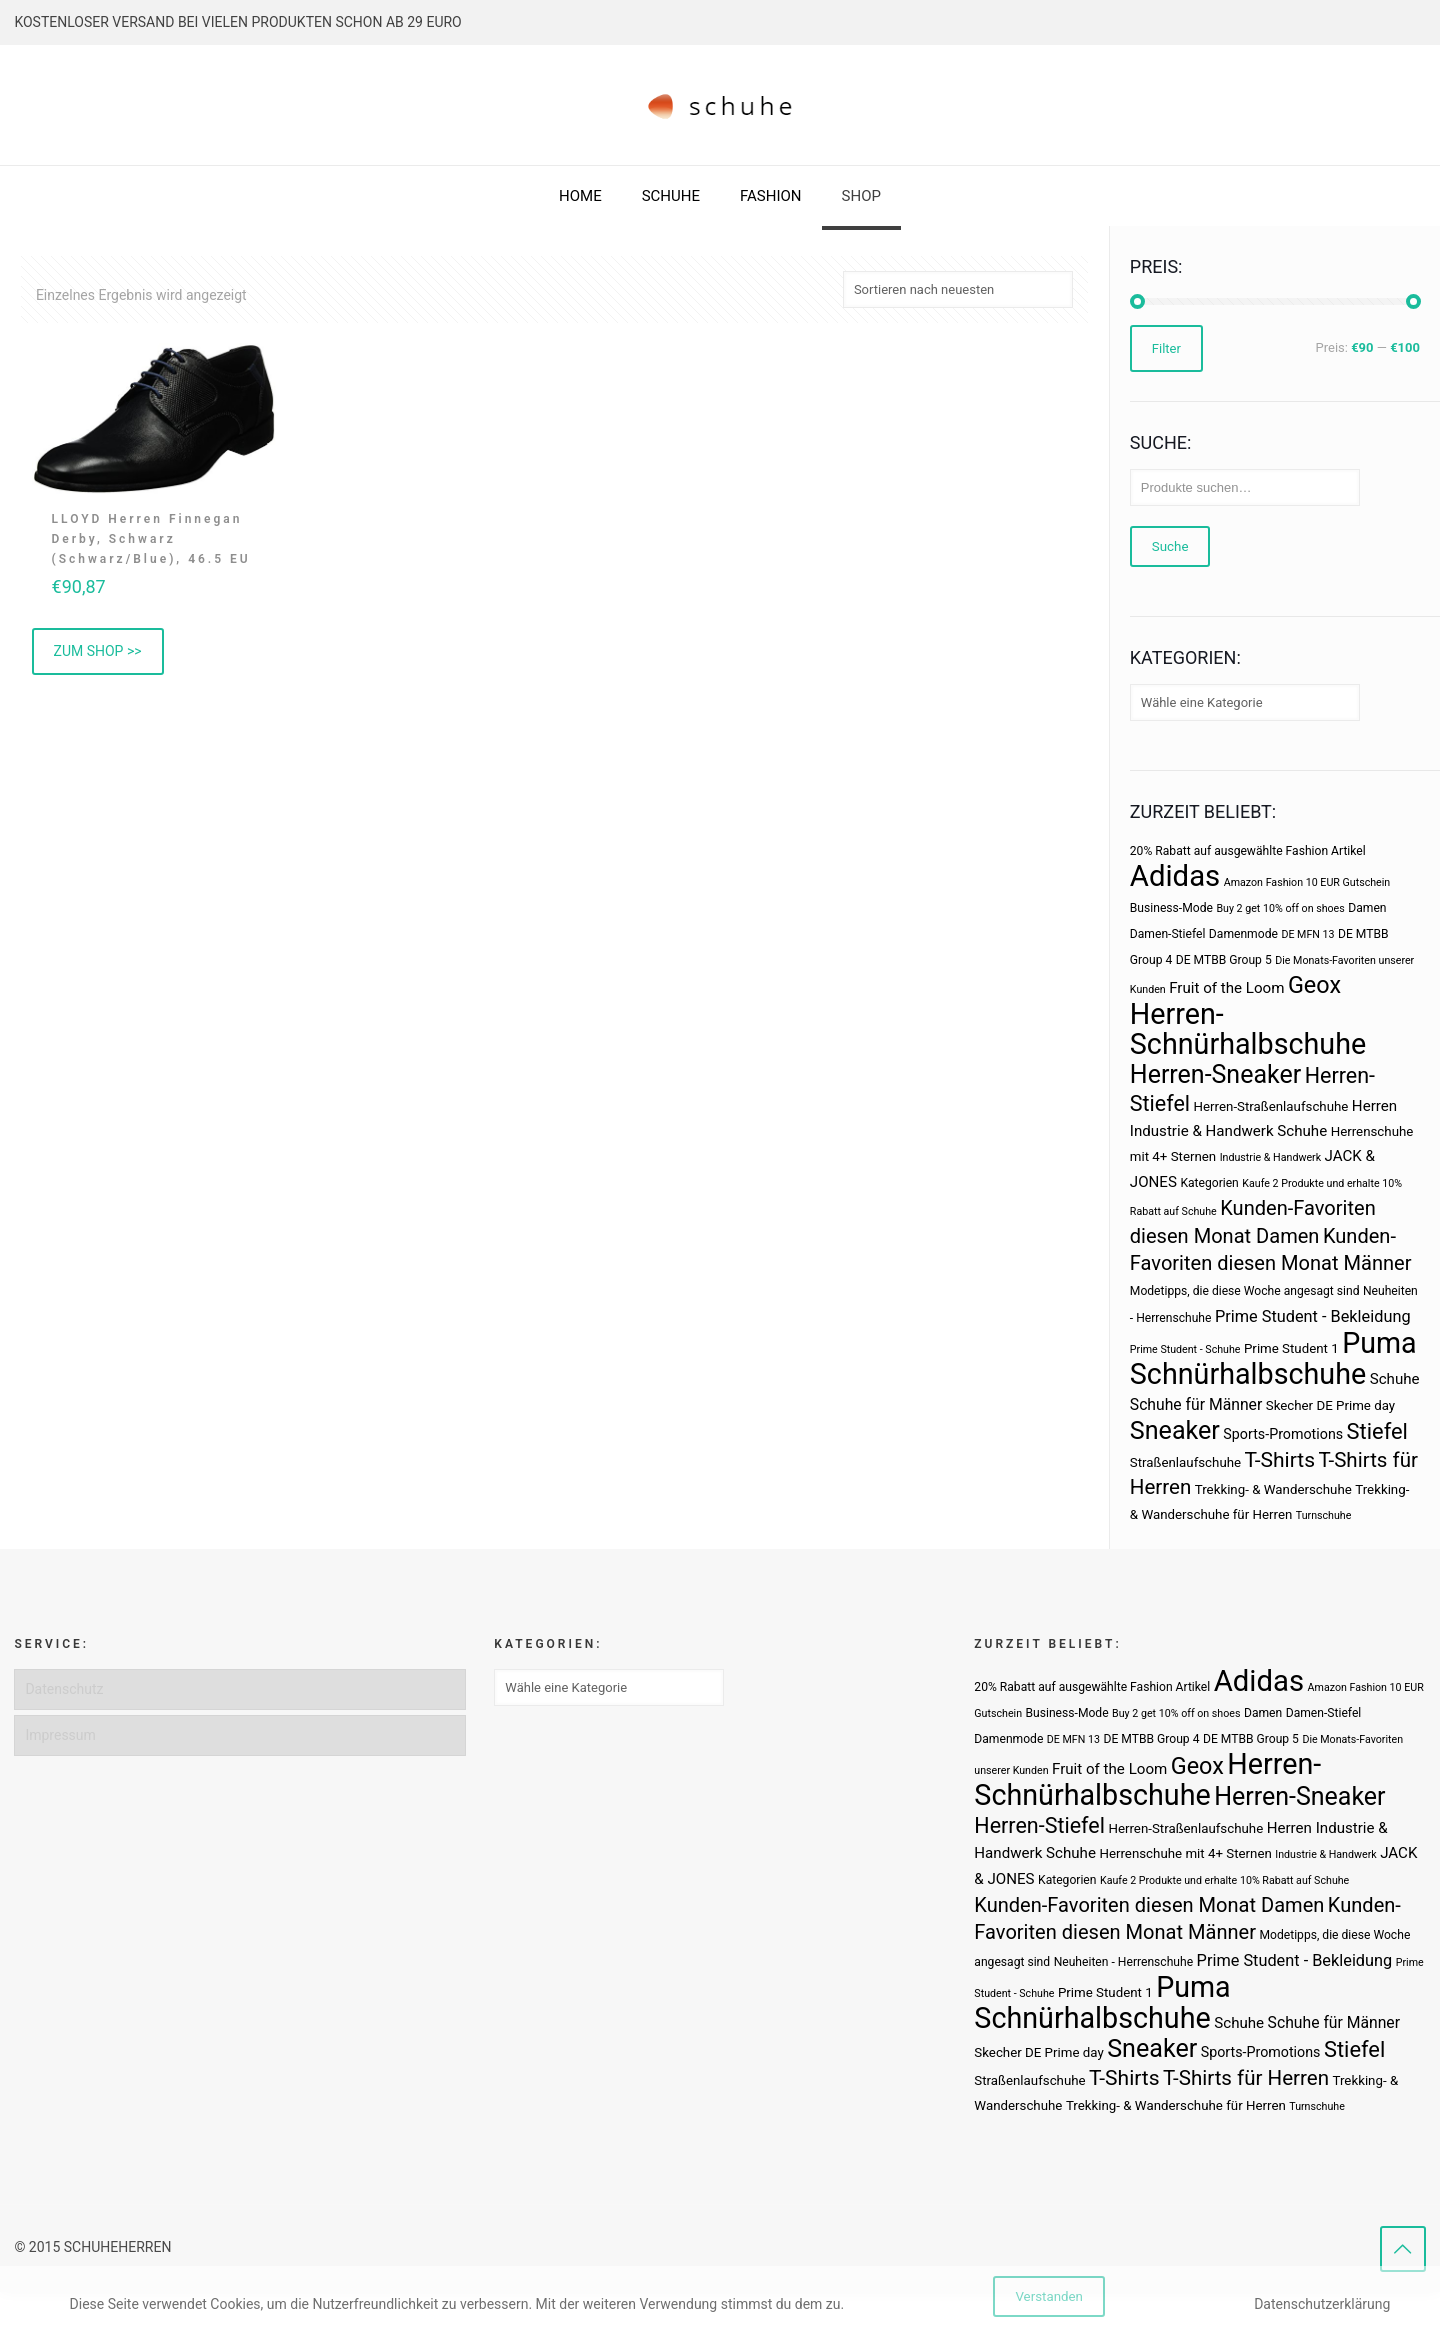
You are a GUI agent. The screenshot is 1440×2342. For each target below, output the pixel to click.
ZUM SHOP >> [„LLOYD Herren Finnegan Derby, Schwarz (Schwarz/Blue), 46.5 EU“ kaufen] (98, 651)
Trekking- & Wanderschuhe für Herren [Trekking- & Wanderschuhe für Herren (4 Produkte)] (1176, 2105)
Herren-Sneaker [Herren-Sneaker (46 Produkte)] (1215, 1074)
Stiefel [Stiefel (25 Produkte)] (1377, 1431)
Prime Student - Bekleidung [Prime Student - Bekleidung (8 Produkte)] (1313, 1316)
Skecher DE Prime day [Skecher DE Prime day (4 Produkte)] (1330, 1405)
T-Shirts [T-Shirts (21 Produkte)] (1280, 1459)
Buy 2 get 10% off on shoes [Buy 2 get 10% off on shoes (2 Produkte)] (1280, 908)
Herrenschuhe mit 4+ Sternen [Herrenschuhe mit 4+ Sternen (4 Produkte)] (1185, 1853)
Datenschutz (64, 1689)
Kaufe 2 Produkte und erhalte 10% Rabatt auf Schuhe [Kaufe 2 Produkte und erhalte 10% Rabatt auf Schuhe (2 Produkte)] (1224, 1880)
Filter (1166, 348)
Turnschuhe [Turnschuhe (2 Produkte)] (1324, 1515)
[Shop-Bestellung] (958, 289)
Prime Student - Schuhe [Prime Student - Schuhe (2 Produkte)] (1185, 1349)
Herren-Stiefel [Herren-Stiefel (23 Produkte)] (1039, 1825)
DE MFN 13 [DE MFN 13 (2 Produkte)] (1307, 934)
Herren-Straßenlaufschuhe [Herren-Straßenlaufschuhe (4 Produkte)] (1271, 1106)
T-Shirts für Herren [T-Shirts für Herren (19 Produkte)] (1246, 2078)
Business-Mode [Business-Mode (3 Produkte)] (1171, 908)
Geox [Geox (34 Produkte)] (1314, 985)
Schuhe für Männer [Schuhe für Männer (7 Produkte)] (1196, 1404)
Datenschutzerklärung (1322, 2304)
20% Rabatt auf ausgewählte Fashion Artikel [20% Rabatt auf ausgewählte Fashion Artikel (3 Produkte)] (1248, 851)
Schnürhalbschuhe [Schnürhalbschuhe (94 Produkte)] (1248, 1374)
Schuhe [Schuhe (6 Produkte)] (1395, 1379)
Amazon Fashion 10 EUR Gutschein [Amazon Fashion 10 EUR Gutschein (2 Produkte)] (1307, 882)
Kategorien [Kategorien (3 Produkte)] (1209, 1183)
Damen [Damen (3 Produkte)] (1367, 908)
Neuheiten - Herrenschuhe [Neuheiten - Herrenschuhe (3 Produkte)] (1123, 1962)
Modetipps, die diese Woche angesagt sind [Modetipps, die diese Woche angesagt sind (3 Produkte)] (1245, 1291)
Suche (1170, 546)
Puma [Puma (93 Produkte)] (1379, 1343)
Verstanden (1049, 2296)
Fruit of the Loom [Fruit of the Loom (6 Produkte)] (1226, 988)
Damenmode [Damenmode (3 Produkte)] (1243, 934)
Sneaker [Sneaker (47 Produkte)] (1175, 1430)
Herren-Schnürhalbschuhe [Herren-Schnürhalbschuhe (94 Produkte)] (1248, 1029)
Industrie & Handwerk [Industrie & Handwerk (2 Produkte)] (1270, 1157)
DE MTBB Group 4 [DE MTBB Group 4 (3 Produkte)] (1151, 1739)
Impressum (60, 1735)
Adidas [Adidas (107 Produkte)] (1175, 876)
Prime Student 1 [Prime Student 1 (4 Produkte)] (1291, 1348)
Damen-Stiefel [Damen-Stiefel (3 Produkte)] (1168, 934)
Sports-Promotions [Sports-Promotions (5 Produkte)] (1283, 1434)
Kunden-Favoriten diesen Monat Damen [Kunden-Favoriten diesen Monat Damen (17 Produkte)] (1149, 1905)
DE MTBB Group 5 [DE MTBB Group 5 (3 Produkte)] (1224, 960)
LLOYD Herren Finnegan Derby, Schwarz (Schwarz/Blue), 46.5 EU (151, 539)
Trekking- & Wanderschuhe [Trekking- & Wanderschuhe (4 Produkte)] (1273, 1489)
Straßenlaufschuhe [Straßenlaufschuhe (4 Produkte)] (1185, 1462)
